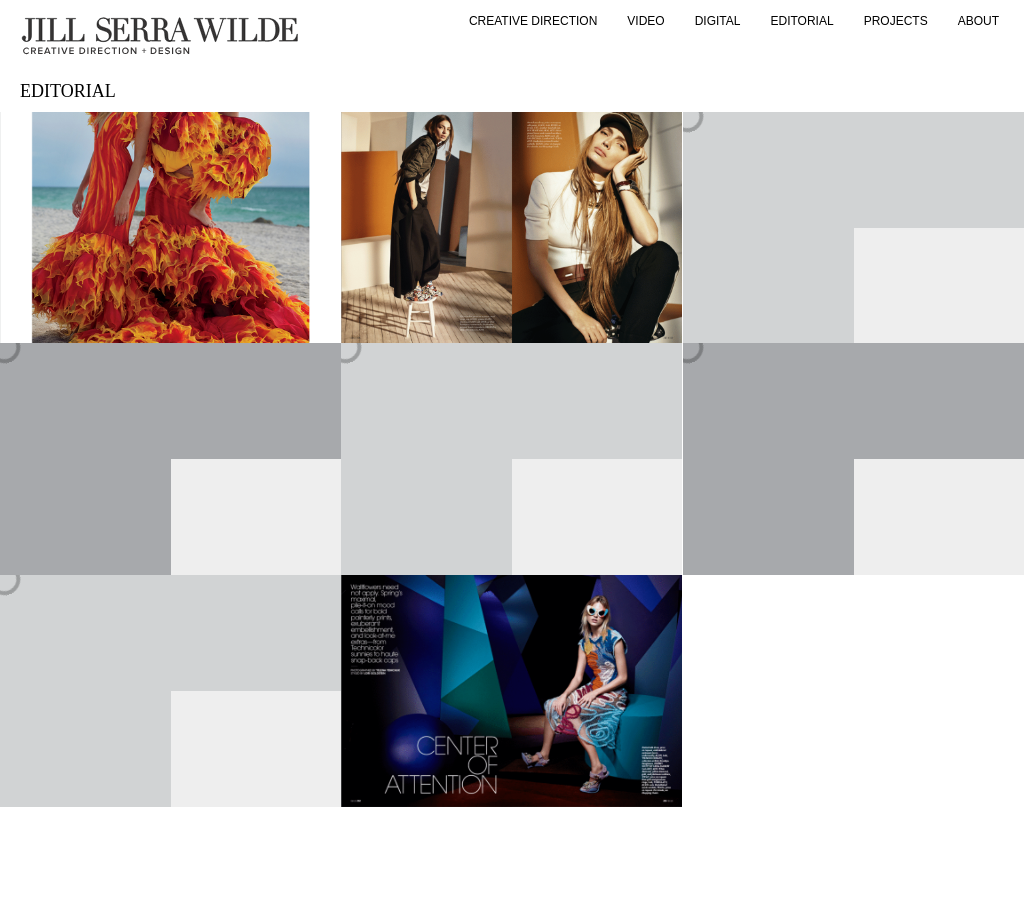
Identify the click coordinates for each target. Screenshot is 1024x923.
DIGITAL (718, 21)
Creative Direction (533, 21)
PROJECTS (896, 21)
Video (645, 21)
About (978, 21)
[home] (160, 35)
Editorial (802, 21)
